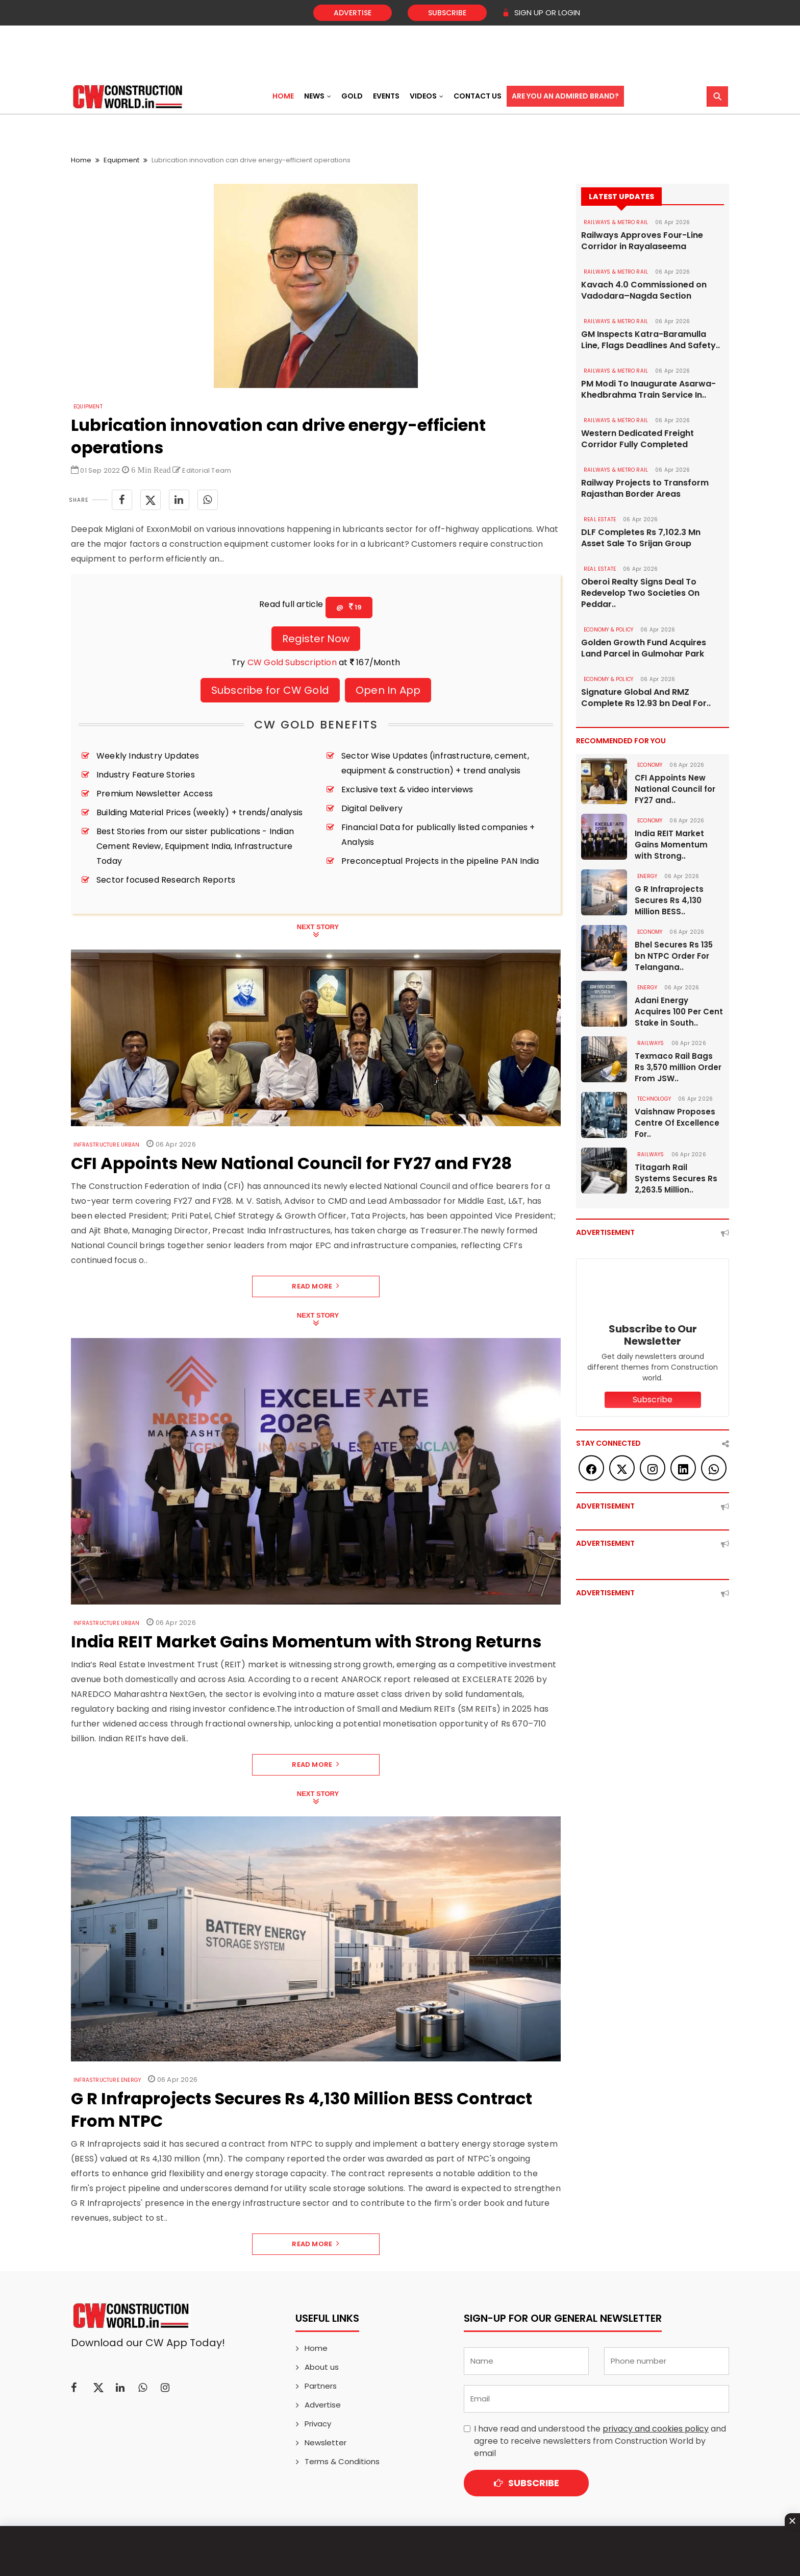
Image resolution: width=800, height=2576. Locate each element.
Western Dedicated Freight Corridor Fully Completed (637, 439)
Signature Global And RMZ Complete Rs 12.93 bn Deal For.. (646, 698)
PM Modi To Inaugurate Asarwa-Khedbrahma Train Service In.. (648, 389)
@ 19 (349, 607)
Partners (321, 2385)
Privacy (318, 2423)
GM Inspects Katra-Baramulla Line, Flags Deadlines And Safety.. (650, 340)
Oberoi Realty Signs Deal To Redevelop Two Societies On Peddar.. (640, 593)
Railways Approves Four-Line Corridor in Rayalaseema (642, 241)
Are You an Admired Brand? (565, 96)
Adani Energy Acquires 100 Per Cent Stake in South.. (679, 1011)
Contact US (478, 96)
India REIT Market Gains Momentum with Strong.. (671, 844)
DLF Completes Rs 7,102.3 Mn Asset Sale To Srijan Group (641, 538)
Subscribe (447, 13)
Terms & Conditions (342, 2461)
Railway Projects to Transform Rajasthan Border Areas (645, 488)
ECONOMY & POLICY (608, 630)
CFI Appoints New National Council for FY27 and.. (675, 789)
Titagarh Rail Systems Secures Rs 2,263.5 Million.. (676, 1178)
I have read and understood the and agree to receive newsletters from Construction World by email (600, 2441)
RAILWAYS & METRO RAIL (616, 222)
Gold (352, 96)
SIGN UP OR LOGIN (541, 12)
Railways (650, 1043)
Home (283, 96)
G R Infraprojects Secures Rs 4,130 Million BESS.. (669, 900)
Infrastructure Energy (107, 2080)
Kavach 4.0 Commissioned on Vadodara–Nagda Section (644, 290)
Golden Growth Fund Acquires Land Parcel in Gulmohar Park (643, 648)
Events (386, 96)
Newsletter (325, 2442)
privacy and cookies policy (656, 2429)
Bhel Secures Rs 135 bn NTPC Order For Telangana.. (674, 956)
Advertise (352, 13)
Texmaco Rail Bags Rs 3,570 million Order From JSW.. (678, 1067)
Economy (649, 765)
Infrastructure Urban (106, 1145)
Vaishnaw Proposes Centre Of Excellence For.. (677, 1122)
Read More (315, 1286)
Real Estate (600, 519)
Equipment (121, 160)
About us (322, 2367)
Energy (647, 876)
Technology (654, 1099)
